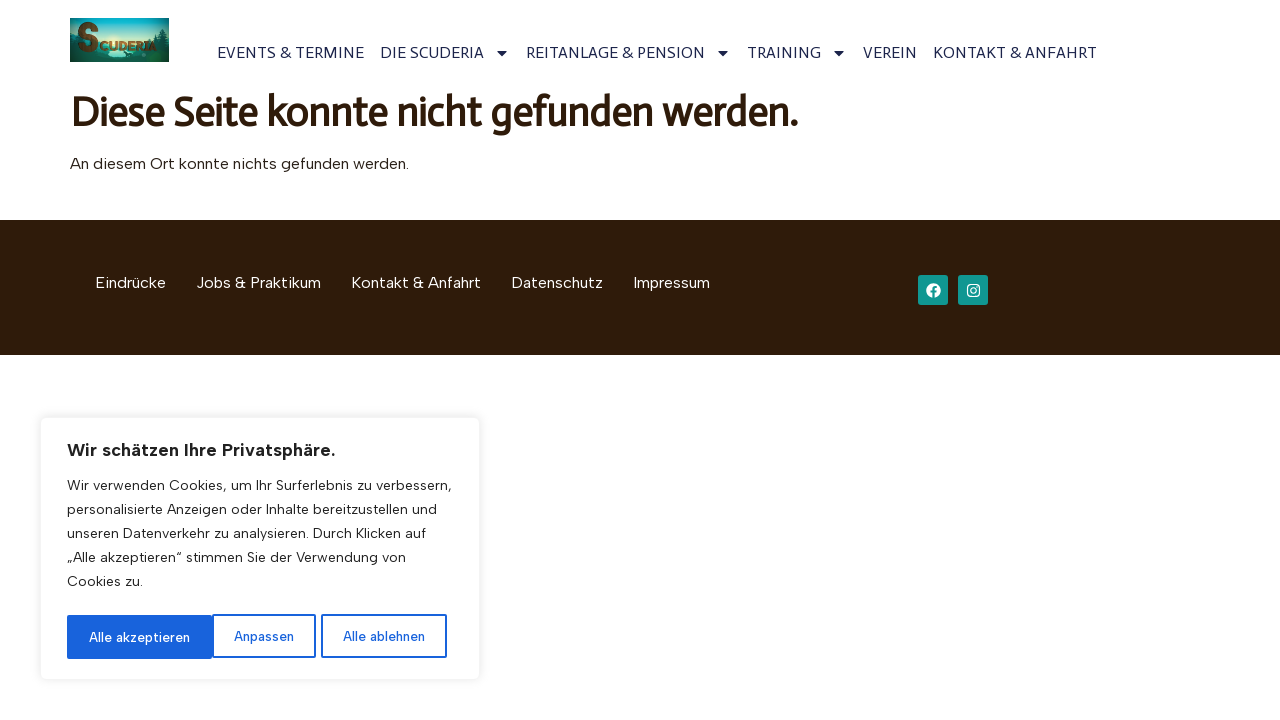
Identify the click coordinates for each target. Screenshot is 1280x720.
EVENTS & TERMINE (290, 52)
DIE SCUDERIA (445, 53)
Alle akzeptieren (381, 636)
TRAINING (797, 53)
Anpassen (118, 636)
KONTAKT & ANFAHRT (1015, 52)
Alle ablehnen (239, 636)
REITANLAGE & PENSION (628, 53)
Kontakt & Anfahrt (416, 282)
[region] (260, 551)
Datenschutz (557, 282)
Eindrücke (130, 282)
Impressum (671, 282)
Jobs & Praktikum (258, 282)
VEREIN (890, 52)
